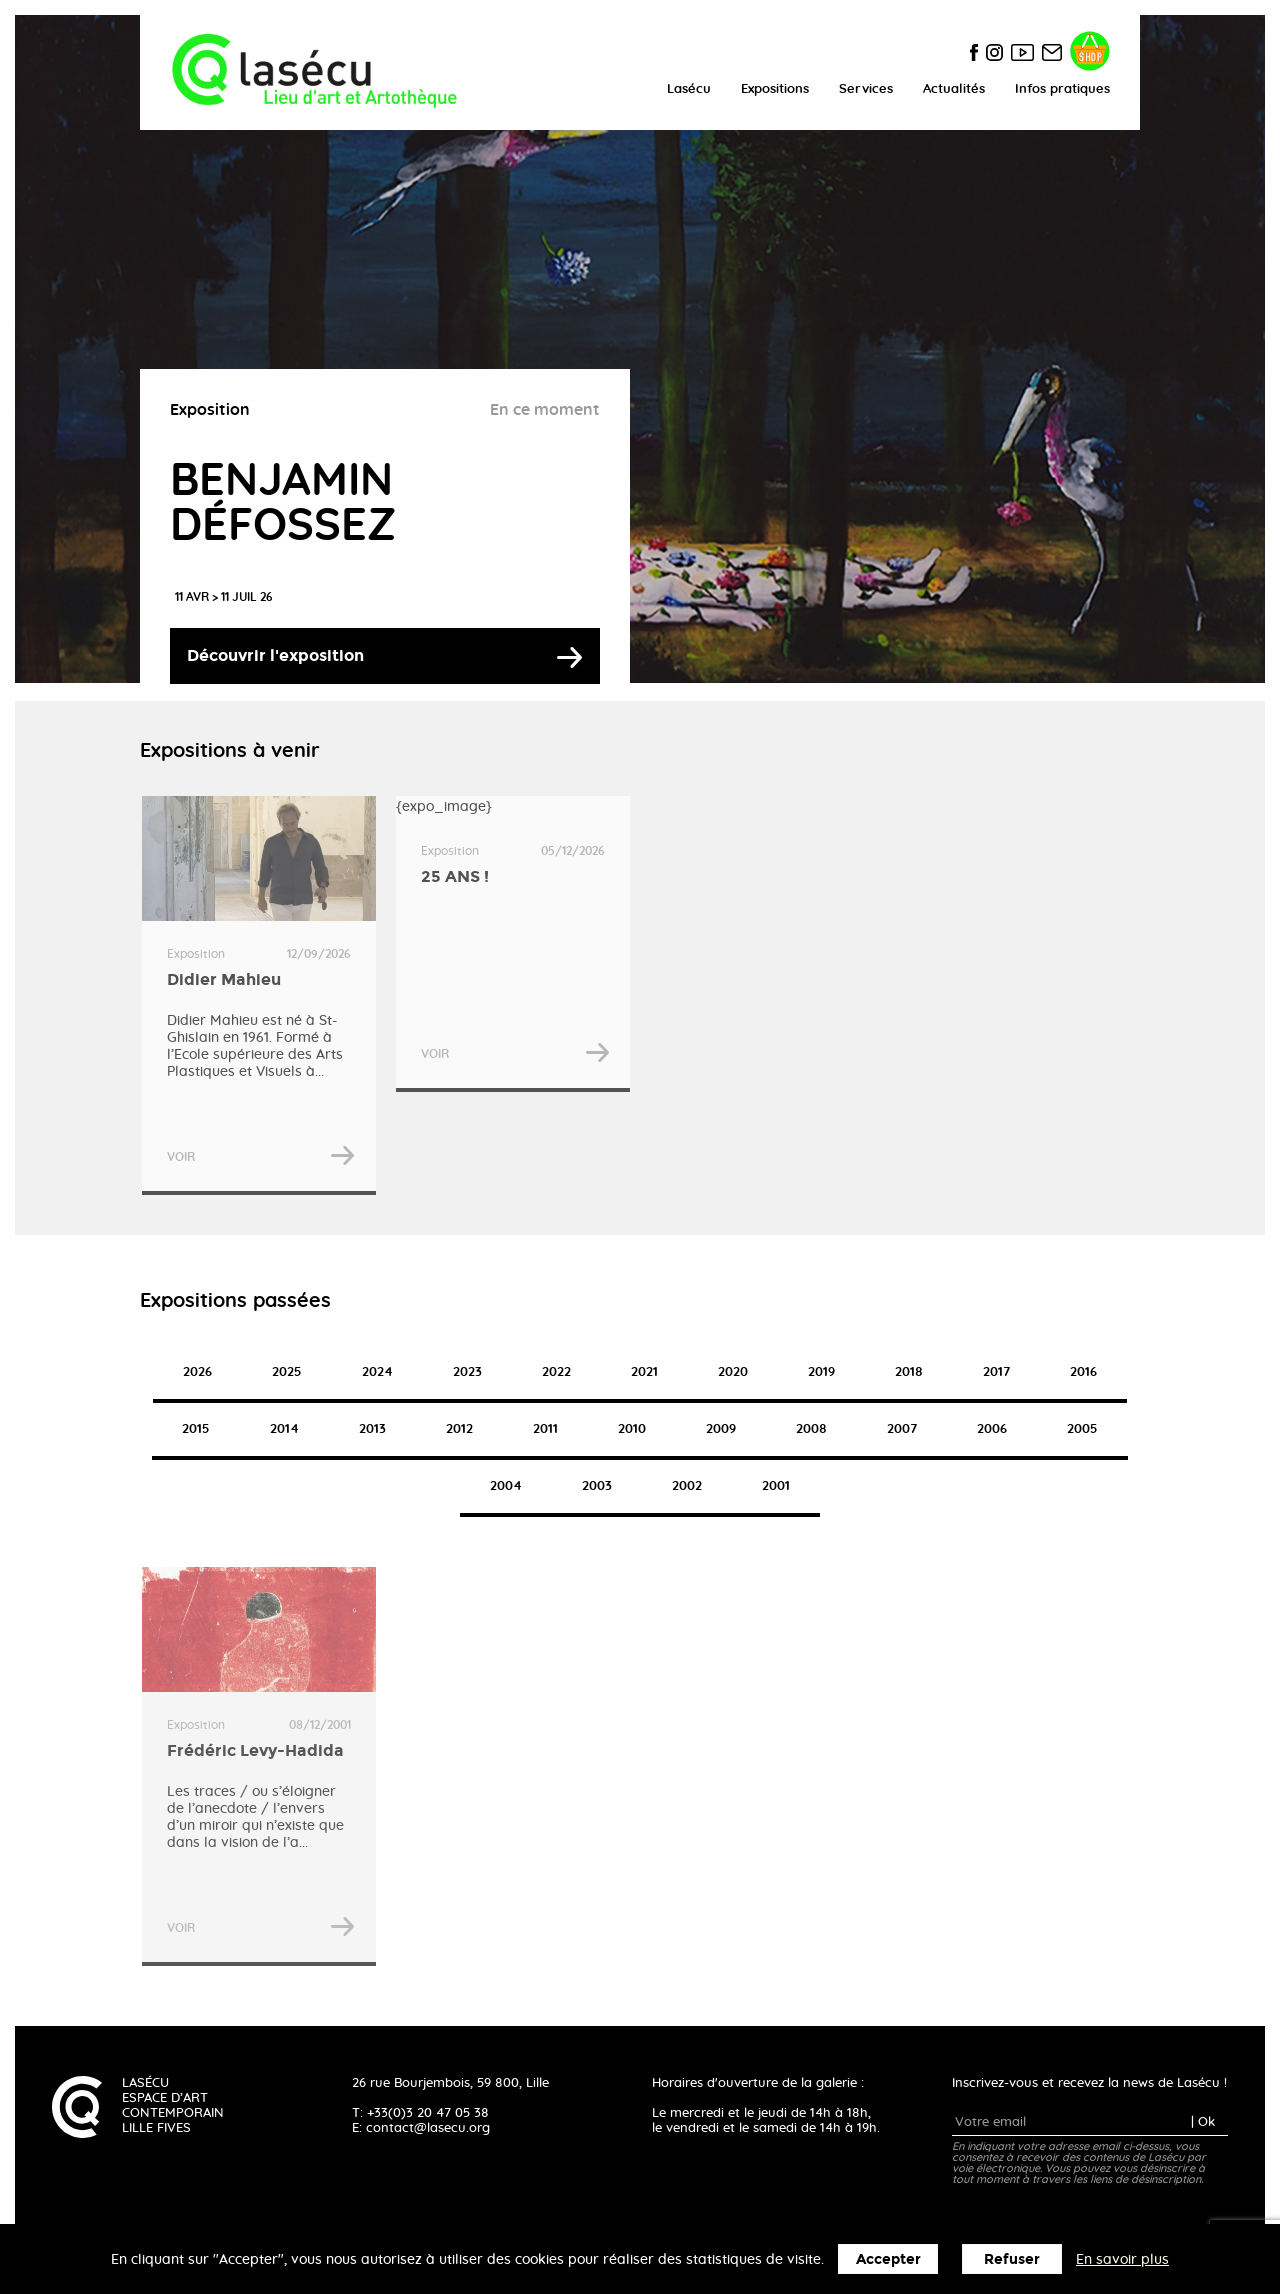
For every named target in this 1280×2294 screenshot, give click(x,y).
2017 (996, 1372)
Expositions (775, 89)
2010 (632, 1429)
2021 (644, 1372)
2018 (909, 1372)
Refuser (1012, 2259)
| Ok (1203, 2122)
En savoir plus (1122, 2260)
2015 (196, 1429)
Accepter (888, 2259)
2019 (821, 1372)
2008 (811, 1429)
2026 (197, 1372)
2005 (1082, 1429)
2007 (902, 1429)
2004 (506, 1486)
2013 (372, 1429)
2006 (992, 1429)
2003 (597, 1486)
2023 (467, 1372)
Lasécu (689, 89)
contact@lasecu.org (428, 2128)
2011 (545, 1429)
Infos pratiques (1062, 89)
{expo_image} (513, 944)
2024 (377, 1372)
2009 (721, 1429)
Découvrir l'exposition (275, 655)
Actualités (954, 89)
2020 (733, 1372)
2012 (459, 1429)
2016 (1083, 1372)
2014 (284, 1429)
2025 (287, 1372)
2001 (776, 1486)
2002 (687, 1486)
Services (866, 89)
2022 (556, 1372)
